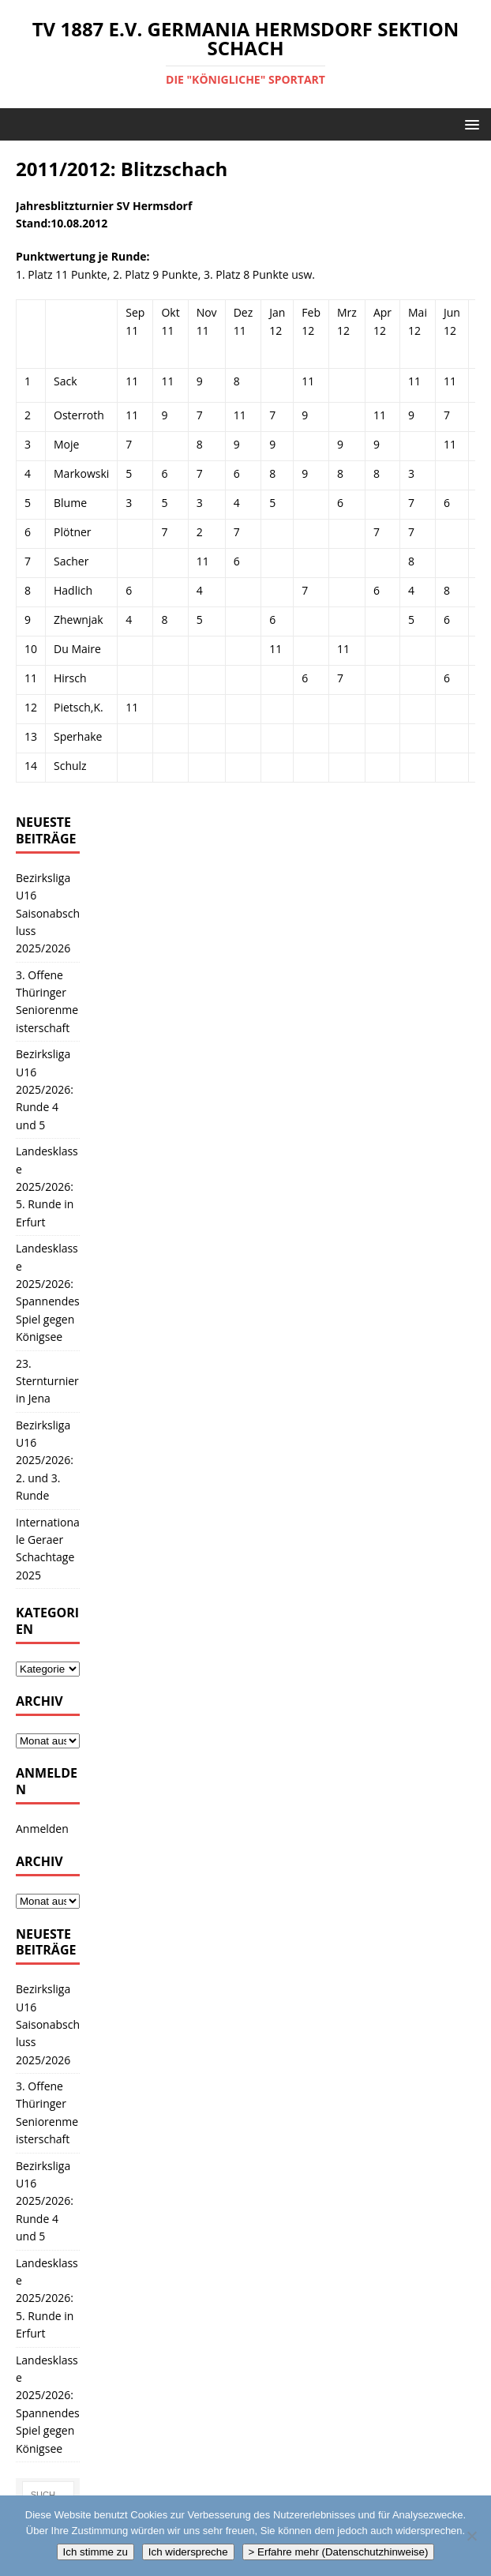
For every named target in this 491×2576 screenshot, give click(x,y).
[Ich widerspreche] (471, 2536)
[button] (469, 123)
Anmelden (42, 1828)
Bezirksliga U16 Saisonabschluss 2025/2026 (48, 913)
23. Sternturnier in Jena (47, 1381)
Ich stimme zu (95, 2552)
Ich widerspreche (188, 2552)
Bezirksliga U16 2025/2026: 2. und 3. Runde (44, 1461)
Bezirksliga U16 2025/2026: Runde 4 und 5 (44, 1089)
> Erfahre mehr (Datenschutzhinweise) (339, 2552)
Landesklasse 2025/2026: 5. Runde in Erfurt (47, 1186)
